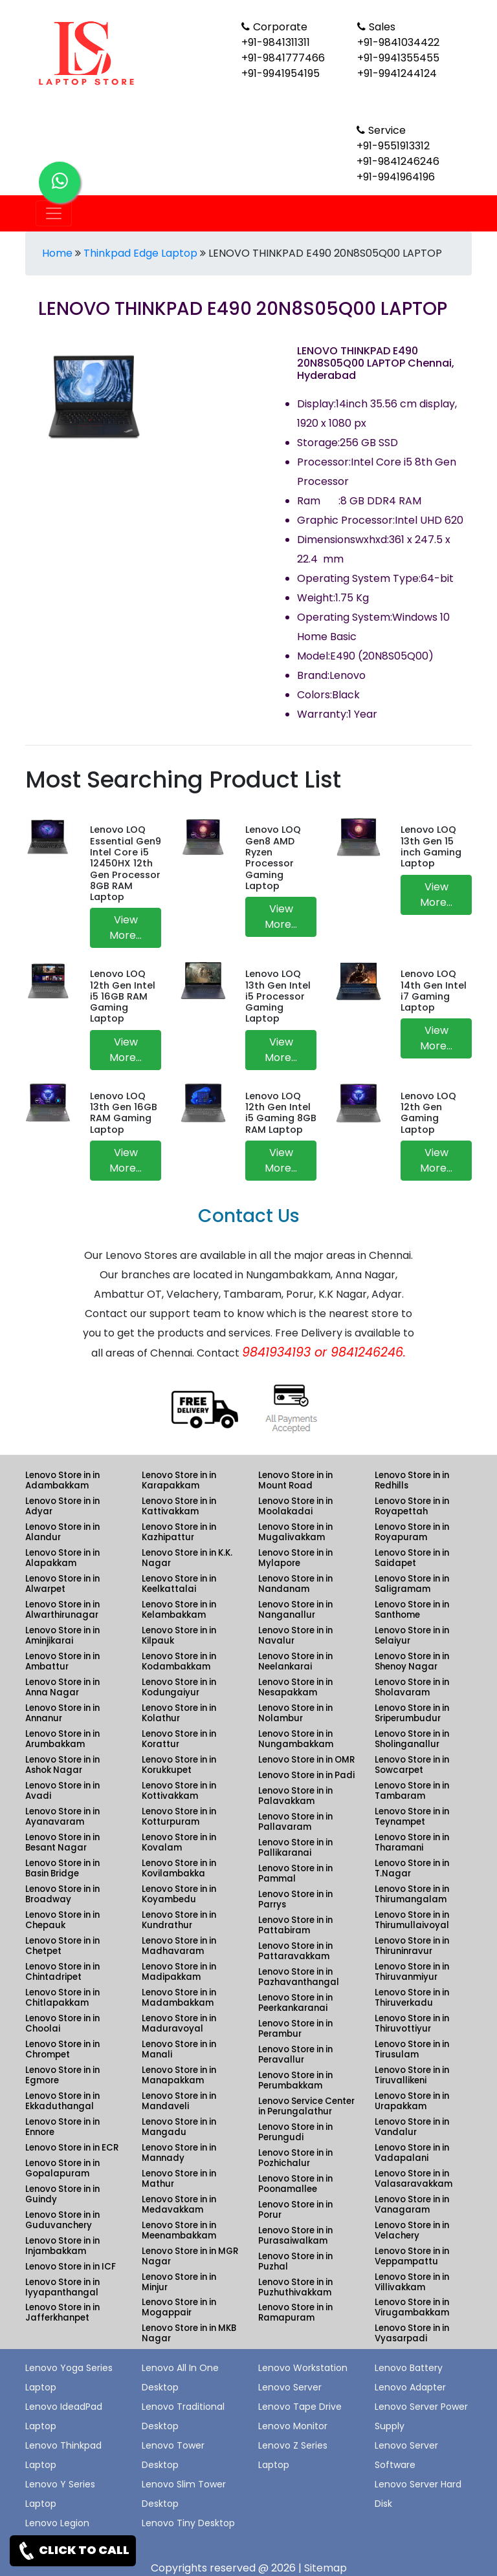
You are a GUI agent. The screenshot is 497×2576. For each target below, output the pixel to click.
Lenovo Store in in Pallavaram (295, 1821)
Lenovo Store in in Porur (295, 2209)
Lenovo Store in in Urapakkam (412, 2101)
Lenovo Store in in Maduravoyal (179, 2023)
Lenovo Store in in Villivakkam (412, 2282)
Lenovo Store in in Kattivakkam (179, 1506)
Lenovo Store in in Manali (179, 2049)
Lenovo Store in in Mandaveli (179, 2101)
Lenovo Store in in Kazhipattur (179, 1532)
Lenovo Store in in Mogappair (179, 2307)
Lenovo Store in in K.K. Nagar (187, 1558)
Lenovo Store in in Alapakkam (62, 1558)
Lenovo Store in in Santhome (412, 1609)
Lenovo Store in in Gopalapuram (62, 2168)
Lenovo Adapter (410, 2387)
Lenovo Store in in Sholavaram (412, 1687)
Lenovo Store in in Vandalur (412, 2127)
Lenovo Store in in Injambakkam (62, 2246)
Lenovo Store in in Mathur (179, 2178)
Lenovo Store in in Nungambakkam (295, 1739)
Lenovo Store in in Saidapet (412, 1558)
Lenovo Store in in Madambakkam (179, 1997)
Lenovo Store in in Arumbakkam (62, 1739)
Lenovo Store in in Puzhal (295, 2261)
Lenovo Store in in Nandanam (295, 1583)
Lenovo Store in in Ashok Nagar (62, 1765)
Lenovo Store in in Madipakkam (179, 1971)
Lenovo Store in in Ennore (62, 2127)
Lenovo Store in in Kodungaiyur (179, 1687)
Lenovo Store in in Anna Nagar (62, 1687)
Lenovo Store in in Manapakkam (179, 2075)
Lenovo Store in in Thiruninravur (412, 1946)
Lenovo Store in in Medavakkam (179, 2204)
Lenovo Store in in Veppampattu (412, 2256)
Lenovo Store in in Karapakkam (179, 1480)
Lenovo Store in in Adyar (62, 1506)
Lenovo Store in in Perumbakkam (295, 2080)
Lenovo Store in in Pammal (295, 1873)
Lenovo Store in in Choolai (62, 2023)
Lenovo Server (290, 2387)
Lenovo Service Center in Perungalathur (306, 2106)
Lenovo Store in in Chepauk (62, 1920)
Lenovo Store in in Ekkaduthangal (62, 2101)
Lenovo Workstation (303, 2367)
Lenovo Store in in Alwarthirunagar (62, 1609)
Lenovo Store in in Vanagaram (412, 2204)
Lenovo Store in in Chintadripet (62, 1971)
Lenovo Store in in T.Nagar (412, 1868)
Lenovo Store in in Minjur (179, 2282)
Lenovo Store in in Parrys (295, 1899)
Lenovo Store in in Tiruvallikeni (412, 2075)
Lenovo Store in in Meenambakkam (179, 2230)
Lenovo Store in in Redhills (412, 1480)
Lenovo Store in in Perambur (295, 2028)
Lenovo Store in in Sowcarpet (412, 1765)
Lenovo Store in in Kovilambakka (179, 1868)
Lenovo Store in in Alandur (62, 1532)
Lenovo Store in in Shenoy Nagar (412, 1661)
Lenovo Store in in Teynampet (412, 1816)
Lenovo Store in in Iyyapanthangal (62, 2287)
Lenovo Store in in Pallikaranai (295, 1847)
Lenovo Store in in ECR (71, 2147)
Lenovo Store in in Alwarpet (62, 1583)
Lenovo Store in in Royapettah (412, 1506)
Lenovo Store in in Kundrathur (179, 1920)
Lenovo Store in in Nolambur (295, 1713)
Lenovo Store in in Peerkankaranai (295, 2002)
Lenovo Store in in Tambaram (412, 1790)
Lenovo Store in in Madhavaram (179, 1946)
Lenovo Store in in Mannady (179, 2152)
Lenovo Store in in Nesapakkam (295, 1687)
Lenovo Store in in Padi (306, 1775)
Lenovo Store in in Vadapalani (412, 2152)
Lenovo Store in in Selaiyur (412, 1635)
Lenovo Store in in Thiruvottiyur (412, 2023)
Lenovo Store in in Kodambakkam (179, 1661)
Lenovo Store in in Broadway (62, 1894)
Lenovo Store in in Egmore (62, 2075)
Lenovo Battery (409, 2367)
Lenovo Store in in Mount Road (295, 1480)
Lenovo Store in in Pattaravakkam (295, 1951)
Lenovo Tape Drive (300, 2406)
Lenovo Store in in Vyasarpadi (412, 2333)
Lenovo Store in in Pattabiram (295, 1925)
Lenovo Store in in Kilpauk (179, 1635)
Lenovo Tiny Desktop (188, 2523)
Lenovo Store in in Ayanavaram (62, 1816)
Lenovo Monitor (292, 2426)
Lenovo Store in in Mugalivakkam (295, 1532)
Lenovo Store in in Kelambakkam (179, 1609)
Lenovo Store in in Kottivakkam (179, 1790)
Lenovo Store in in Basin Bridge (62, 1868)
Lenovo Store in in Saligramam (412, 1583)
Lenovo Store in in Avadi (62, 1790)
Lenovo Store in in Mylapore (295, 1558)
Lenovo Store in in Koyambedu (179, 1894)
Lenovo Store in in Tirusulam (412, 2049)
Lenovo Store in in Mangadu (179, 2127)
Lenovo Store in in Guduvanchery (62, 2220)
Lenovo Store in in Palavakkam (295, 1796)
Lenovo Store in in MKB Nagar (189, 2333)
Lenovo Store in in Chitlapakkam (62, 1997)
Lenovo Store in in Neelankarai (295, 1661)
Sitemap (325, 2567)
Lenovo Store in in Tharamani (412, 1842)
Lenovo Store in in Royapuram (412, 1532)
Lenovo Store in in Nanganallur (295, 1609)
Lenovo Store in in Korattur (179, 1739)
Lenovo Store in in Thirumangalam (412, 1894)
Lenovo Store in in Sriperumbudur (412, 1713)
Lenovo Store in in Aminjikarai (62, 1635)
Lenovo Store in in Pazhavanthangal (298, 1977)
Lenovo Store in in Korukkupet (179, 1765)
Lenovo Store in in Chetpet (62, 1946)
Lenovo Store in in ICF (70, 2266)
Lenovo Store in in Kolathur (179, 1713)
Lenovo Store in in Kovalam (179, 1842)
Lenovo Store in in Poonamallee (295, 2184)
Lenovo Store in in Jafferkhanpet (62, 2312)
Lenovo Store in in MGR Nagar (190, 2256)
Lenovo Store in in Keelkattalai (179, 1583)
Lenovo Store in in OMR (306, 1760)
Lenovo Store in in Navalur (295, 1635)
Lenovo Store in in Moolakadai (295, 1506)
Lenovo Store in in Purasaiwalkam (295, 2235)
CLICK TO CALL (72, 2550)
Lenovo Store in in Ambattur (62, 1661)
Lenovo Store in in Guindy (62, 2194)
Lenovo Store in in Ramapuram (295, 2312)
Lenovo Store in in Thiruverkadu (412, 1997)
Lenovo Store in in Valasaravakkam (413, 2178)
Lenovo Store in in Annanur (62, 1713)
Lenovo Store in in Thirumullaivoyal (412, 1920)
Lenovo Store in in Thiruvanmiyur (412, 1971)
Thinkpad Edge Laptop (140, 253)
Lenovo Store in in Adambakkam (62, 1480)
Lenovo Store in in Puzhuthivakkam (295, 2287)
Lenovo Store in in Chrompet (62, 2049)
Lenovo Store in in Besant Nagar (62, 1842)
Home (57, 253)
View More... (125, 927)
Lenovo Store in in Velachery (412, 2230)
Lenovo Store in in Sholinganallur (412, 1739)
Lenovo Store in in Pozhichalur (295, 2158)
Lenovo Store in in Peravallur (295, 2054)
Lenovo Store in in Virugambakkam (412, 2307)
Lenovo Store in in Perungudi (295, 2132)
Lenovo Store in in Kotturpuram (179, 1816)
